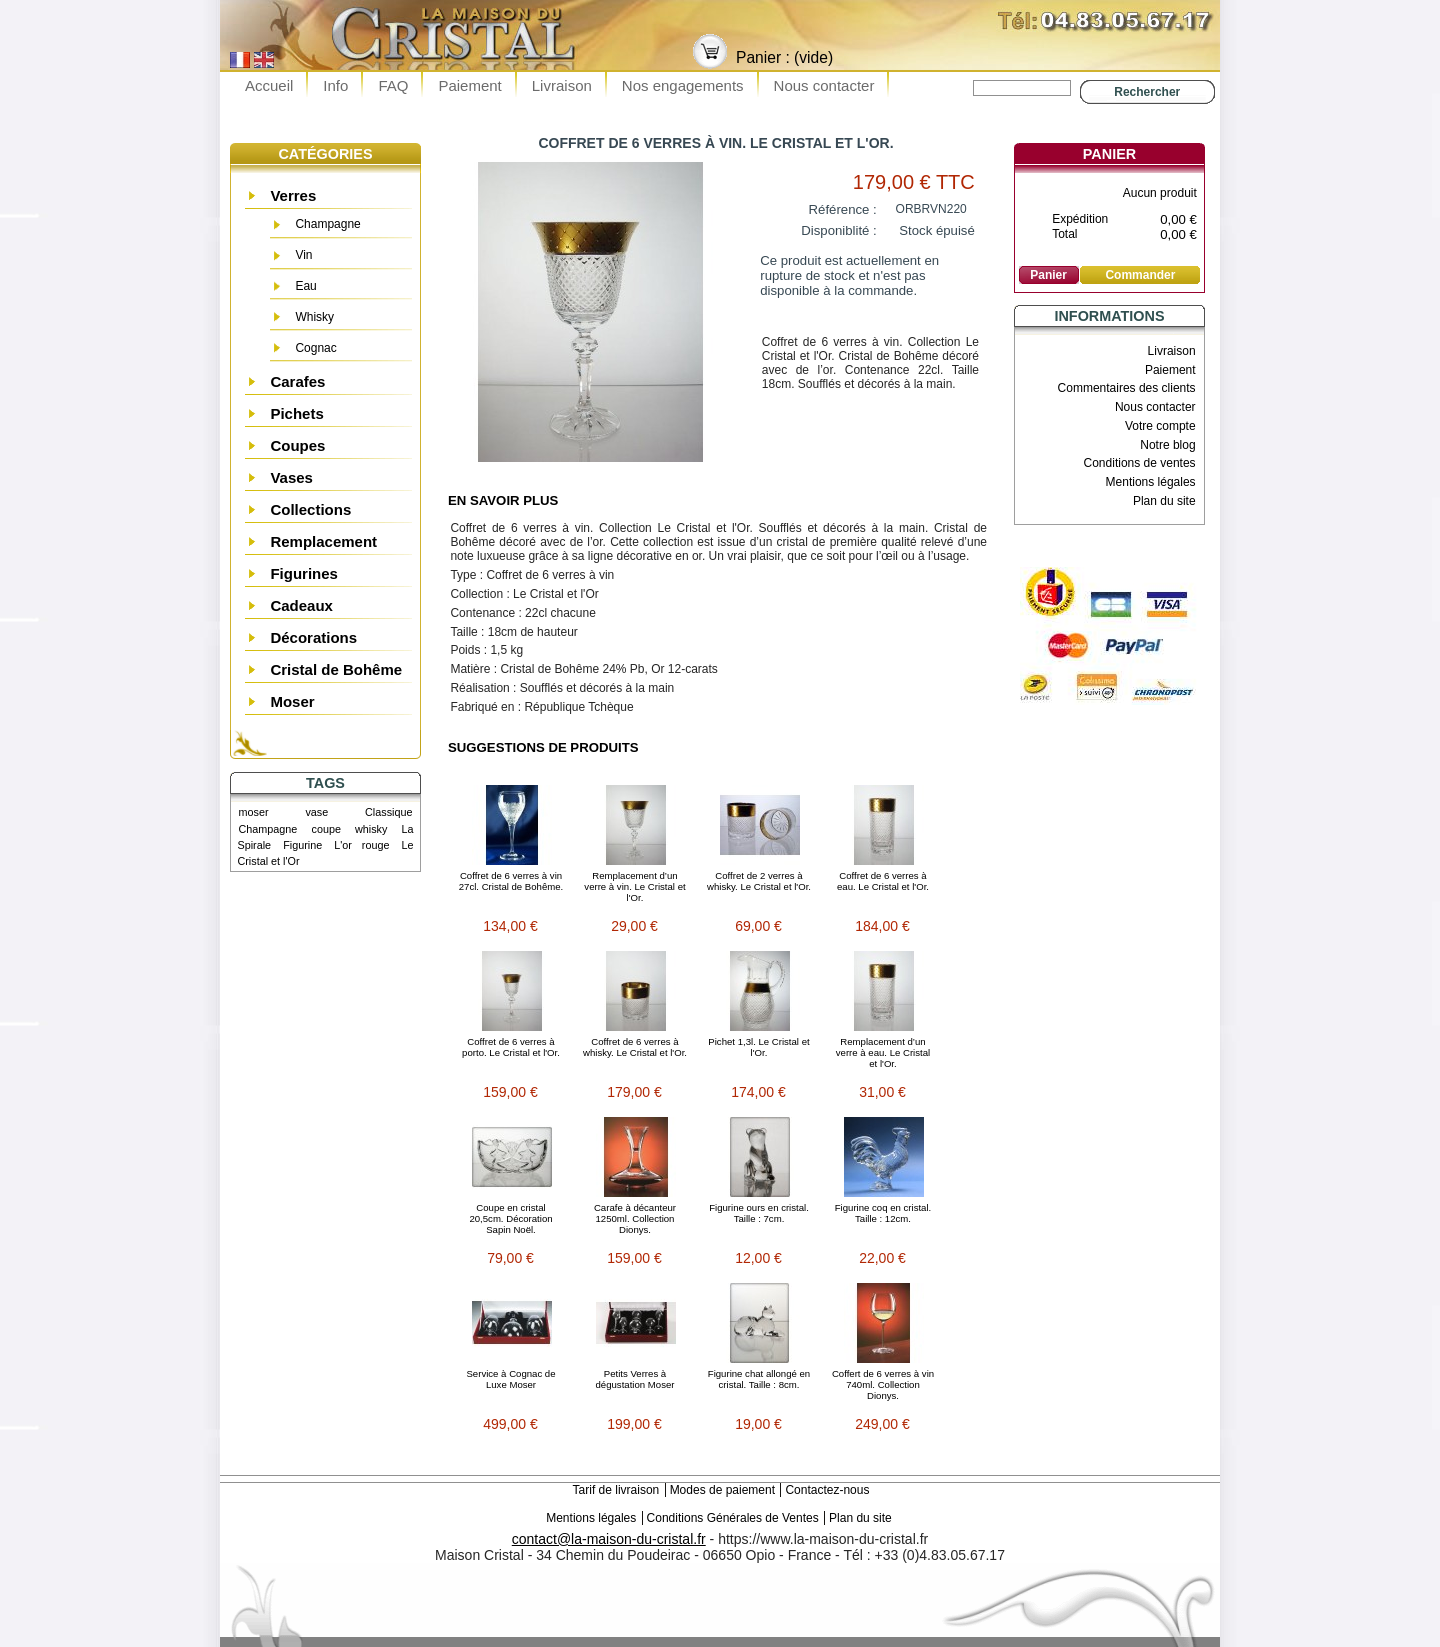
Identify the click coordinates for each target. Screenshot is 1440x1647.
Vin (303, 255)
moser (254, 812)
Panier (1109, 154)
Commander (1140, 275)
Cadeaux (301, 605)
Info (335, 85)
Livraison (562, 85)
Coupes (297, 445)
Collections (310, 509)
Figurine (302, 845)
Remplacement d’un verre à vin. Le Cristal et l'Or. (634, 886)
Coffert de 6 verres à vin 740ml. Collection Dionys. (883, 1384)
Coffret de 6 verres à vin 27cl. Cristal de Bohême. (511, 881)
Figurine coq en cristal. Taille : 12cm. (883, 1213)
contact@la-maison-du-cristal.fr (609, 1539)
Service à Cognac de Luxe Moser (510, 1379)
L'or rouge (361, 845)
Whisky (314, 317)
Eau (305, 286)
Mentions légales (1151, 482)
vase (316, 812)
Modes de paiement (722, 1490)
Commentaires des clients (1127, 388)
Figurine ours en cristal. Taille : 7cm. (759, 1213)
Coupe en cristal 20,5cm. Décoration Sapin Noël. (510, 1218)
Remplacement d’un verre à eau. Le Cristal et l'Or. (883, 1052)
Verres (293, 195)
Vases (291, 477)
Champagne (327, 224)
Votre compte (1160, 426)
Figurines (304, 573)
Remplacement (323, 541)
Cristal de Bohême (336, 669)
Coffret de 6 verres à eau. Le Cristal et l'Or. (883, 881)
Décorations (313, 637)
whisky (371, 829)
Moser (292, 701)
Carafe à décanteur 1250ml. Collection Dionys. (635, 1218)
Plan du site (1164, 501)
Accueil (269, 85)
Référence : (843, 209)
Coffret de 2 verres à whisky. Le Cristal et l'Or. (759, 881)
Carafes (297, 381)
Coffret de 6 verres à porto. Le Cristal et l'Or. (511, 1047)
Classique (388, 812)
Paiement (469, 85)
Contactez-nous (827, 1490)
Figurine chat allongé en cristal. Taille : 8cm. (759, 1379)
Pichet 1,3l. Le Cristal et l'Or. (758, 1047)
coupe (325, 829)
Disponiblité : (839, 230)
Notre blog (1167, 445)
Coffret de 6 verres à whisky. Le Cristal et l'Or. (635, 1047)
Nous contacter (824, 85)
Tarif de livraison (616, 1490)
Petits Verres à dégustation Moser (635, 1379)
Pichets (296, 413)
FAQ (393, 85)
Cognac (315, 348)
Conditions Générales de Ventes (733, 1518)
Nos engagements (683, 85)
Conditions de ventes (1140, 463)
